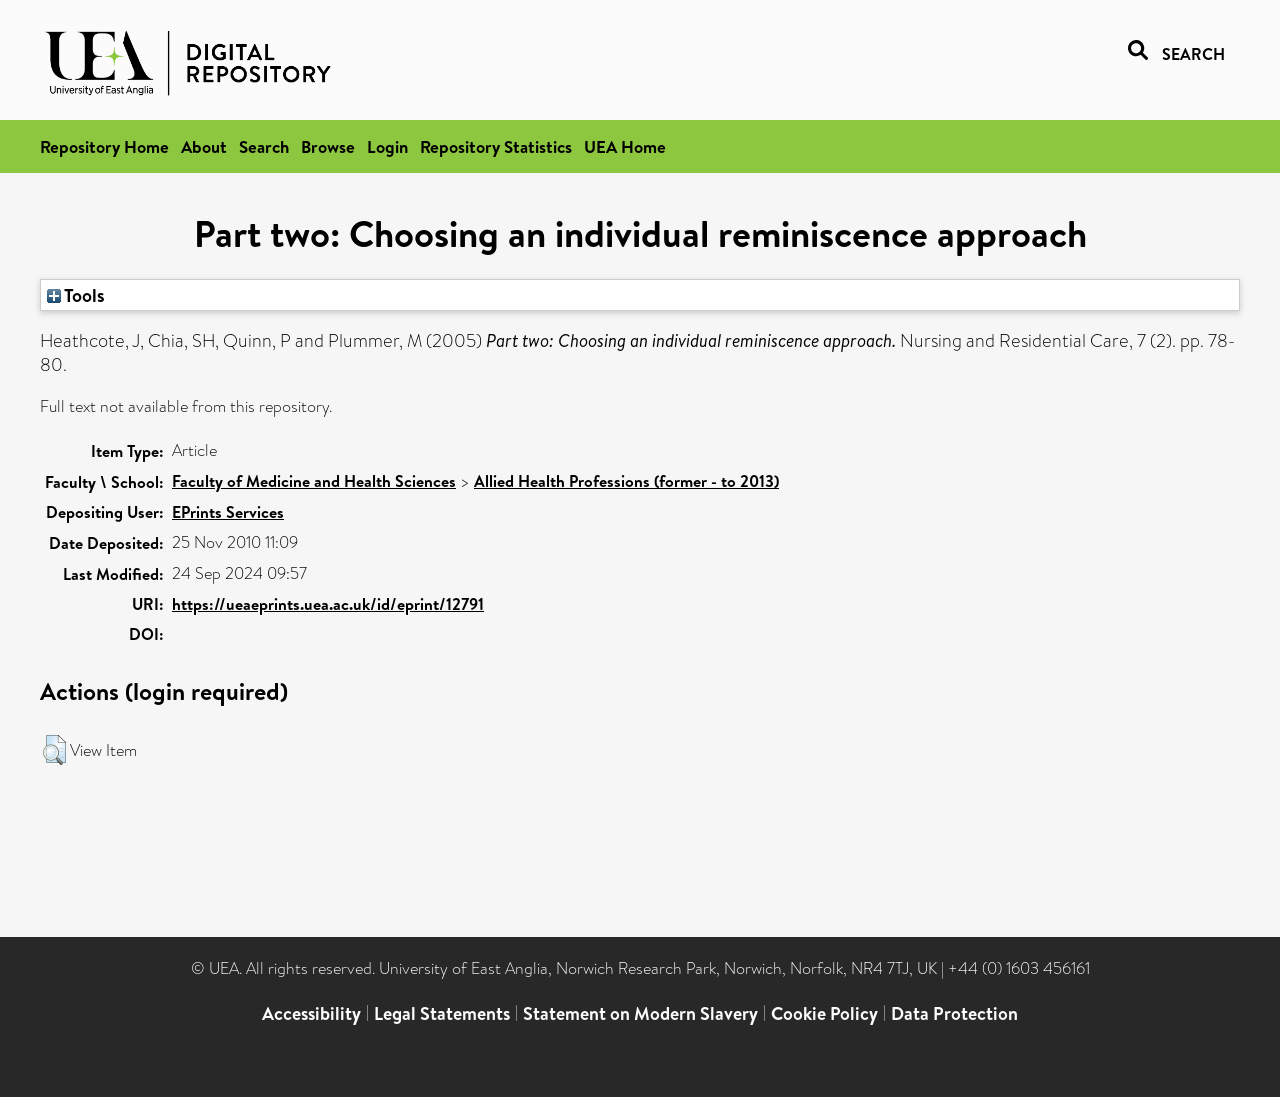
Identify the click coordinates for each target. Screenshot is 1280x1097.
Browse (328, 146)
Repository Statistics (496, 146)
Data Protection (954, 1013)
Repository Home (104, 146)
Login (387, 146)
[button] (54, 750)
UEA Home (625, 146)
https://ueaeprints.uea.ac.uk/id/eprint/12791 (328, 604)
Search (264, 146)
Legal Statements (442, 1013)
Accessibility (311, 1013)
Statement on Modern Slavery (640, 1013)
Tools (76, 295)
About (204, 146)
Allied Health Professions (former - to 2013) (626, 481)
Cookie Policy (824, 1013)
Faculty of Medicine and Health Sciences (314, 481)
